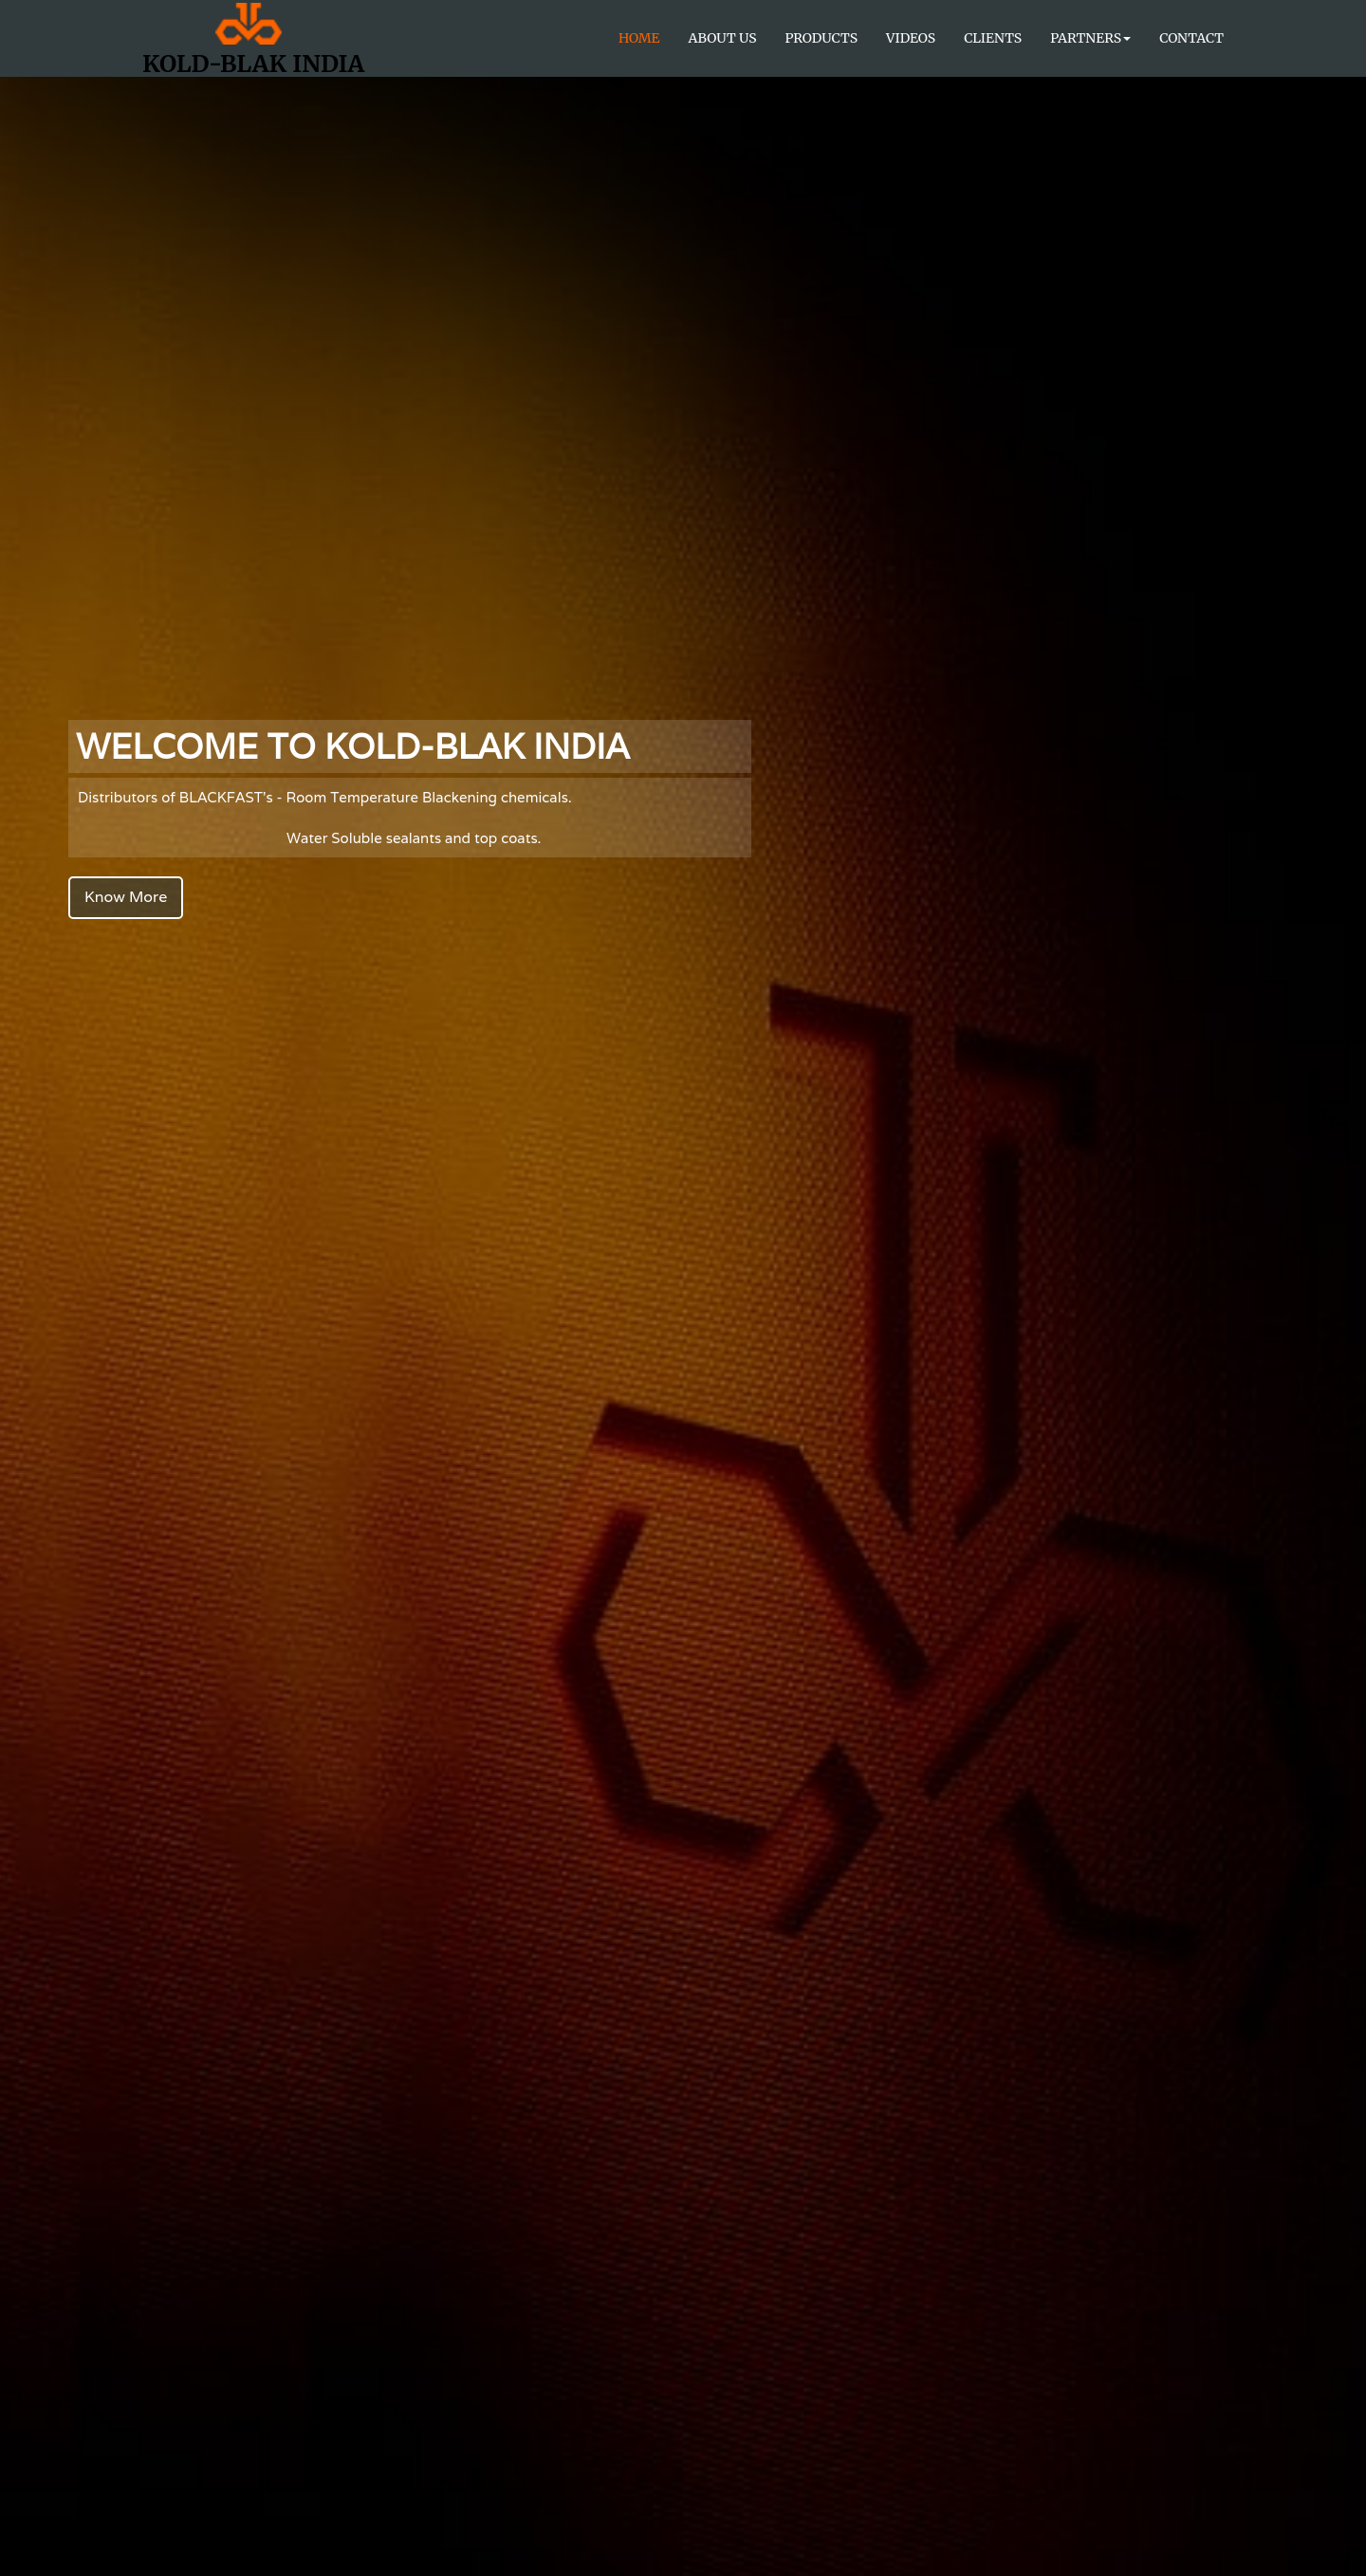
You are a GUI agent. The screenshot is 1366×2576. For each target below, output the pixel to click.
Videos (910, 37)
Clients (993, 37)
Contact (1191, 37)
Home (639, 37)
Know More (125, 897)
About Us (723, 37)
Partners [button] (1090, 37)
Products (821, 37)
